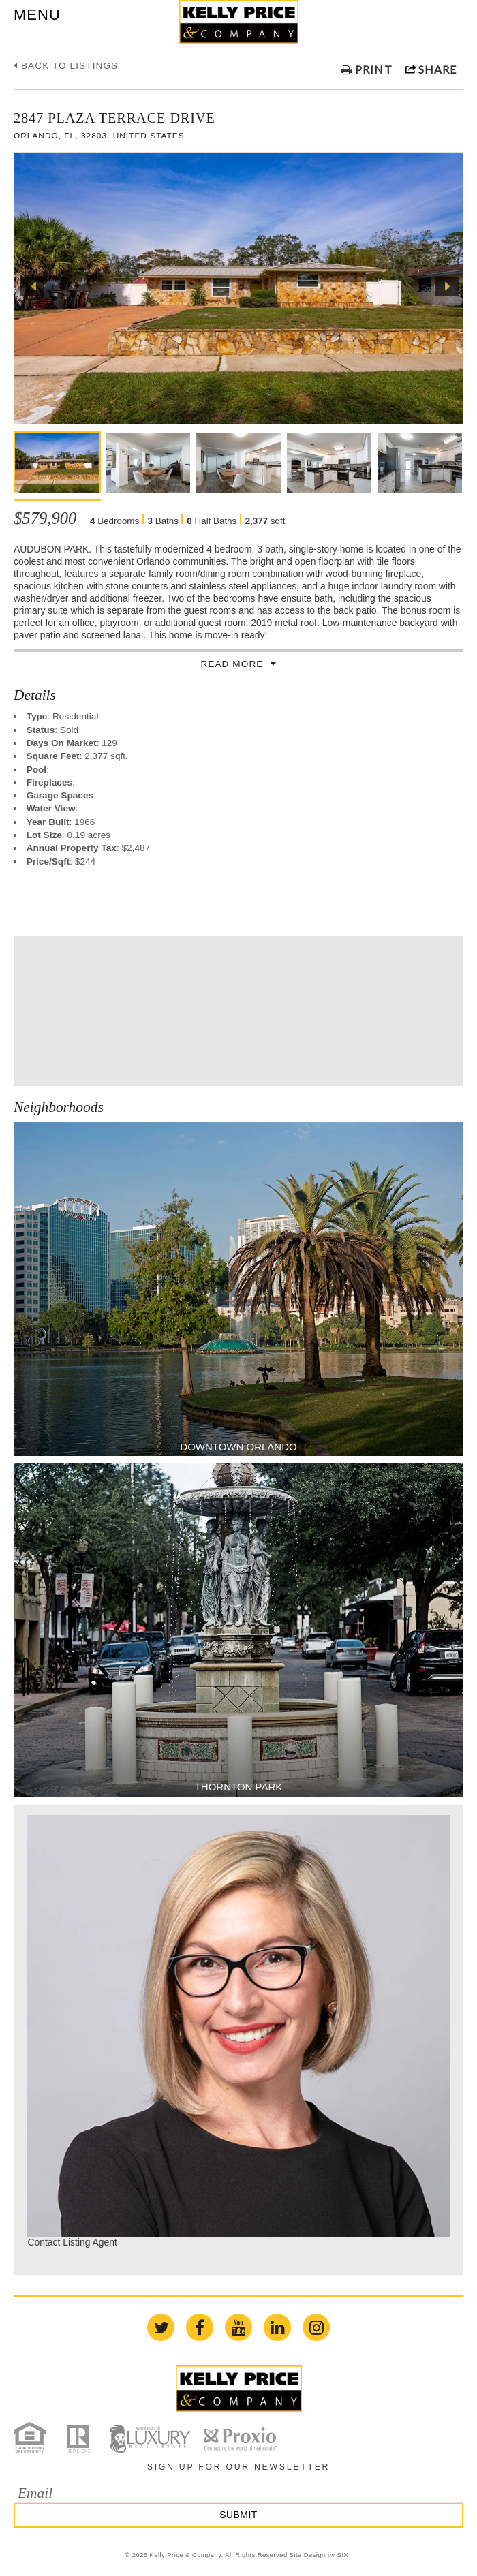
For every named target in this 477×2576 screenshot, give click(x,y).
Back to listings (66, 66)
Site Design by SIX (319, 2554)
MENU (37, 14)
